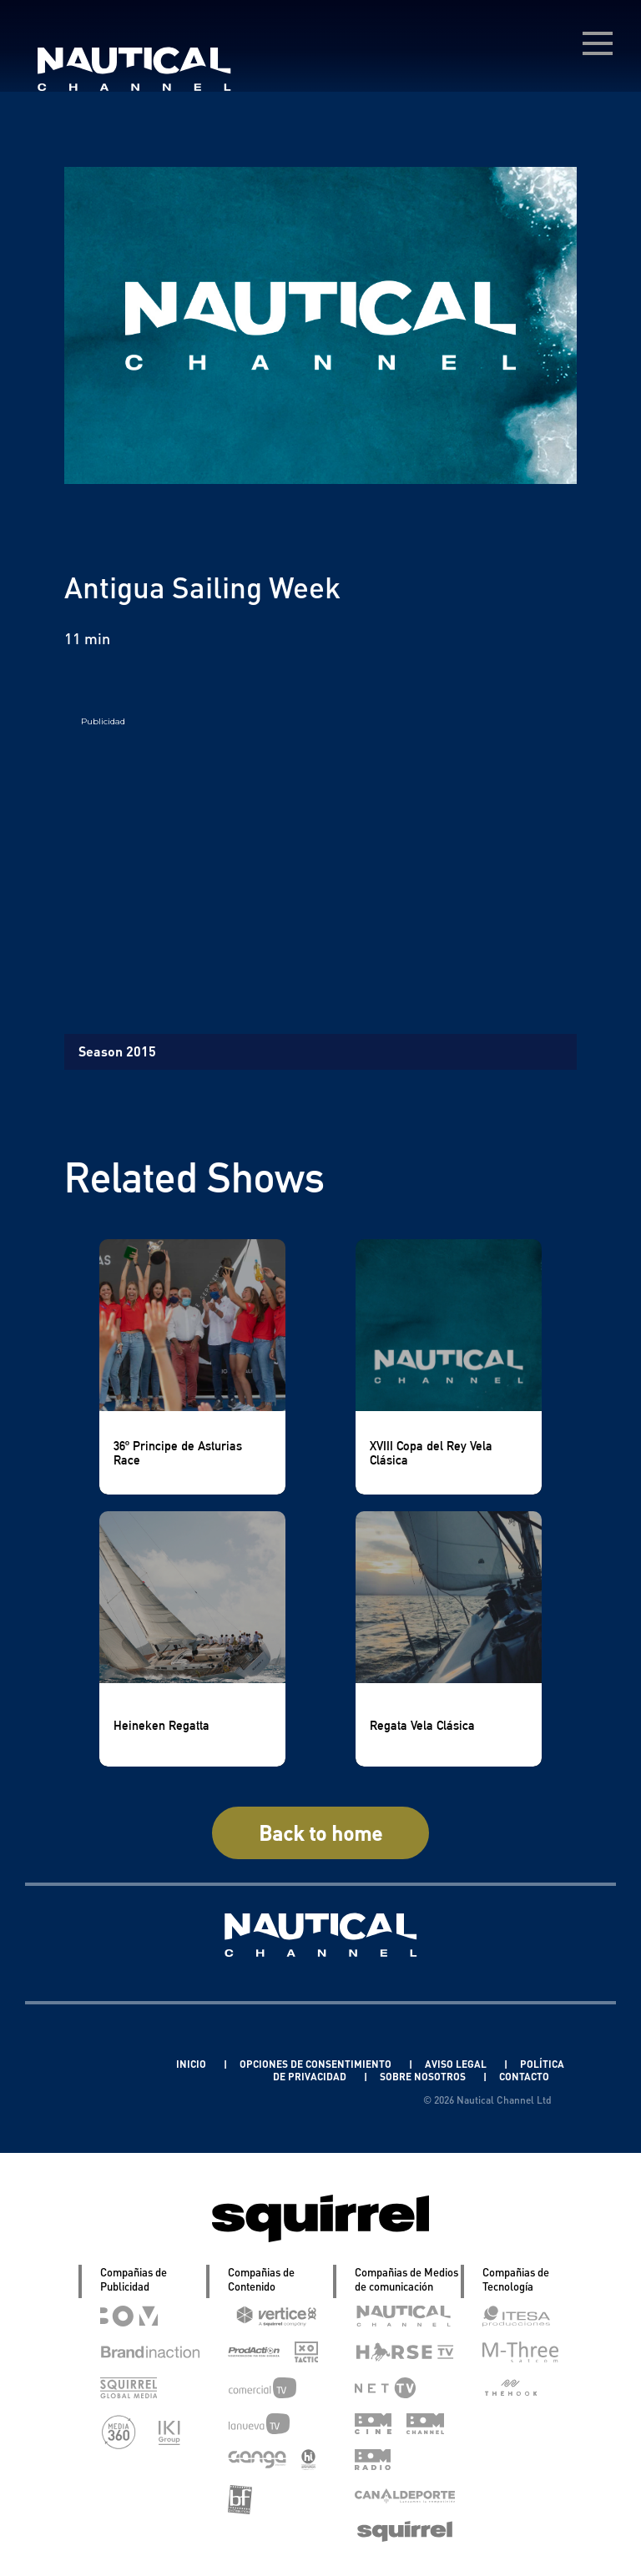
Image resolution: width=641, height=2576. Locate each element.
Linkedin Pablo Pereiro (96, 2064)
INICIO (192, 2064)
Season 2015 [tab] (117, 1051)
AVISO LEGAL (457, 2064)
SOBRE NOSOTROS (424, 2076)
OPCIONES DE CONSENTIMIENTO (317, 2064)
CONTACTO (524, 2076)
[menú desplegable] (597, 43)
